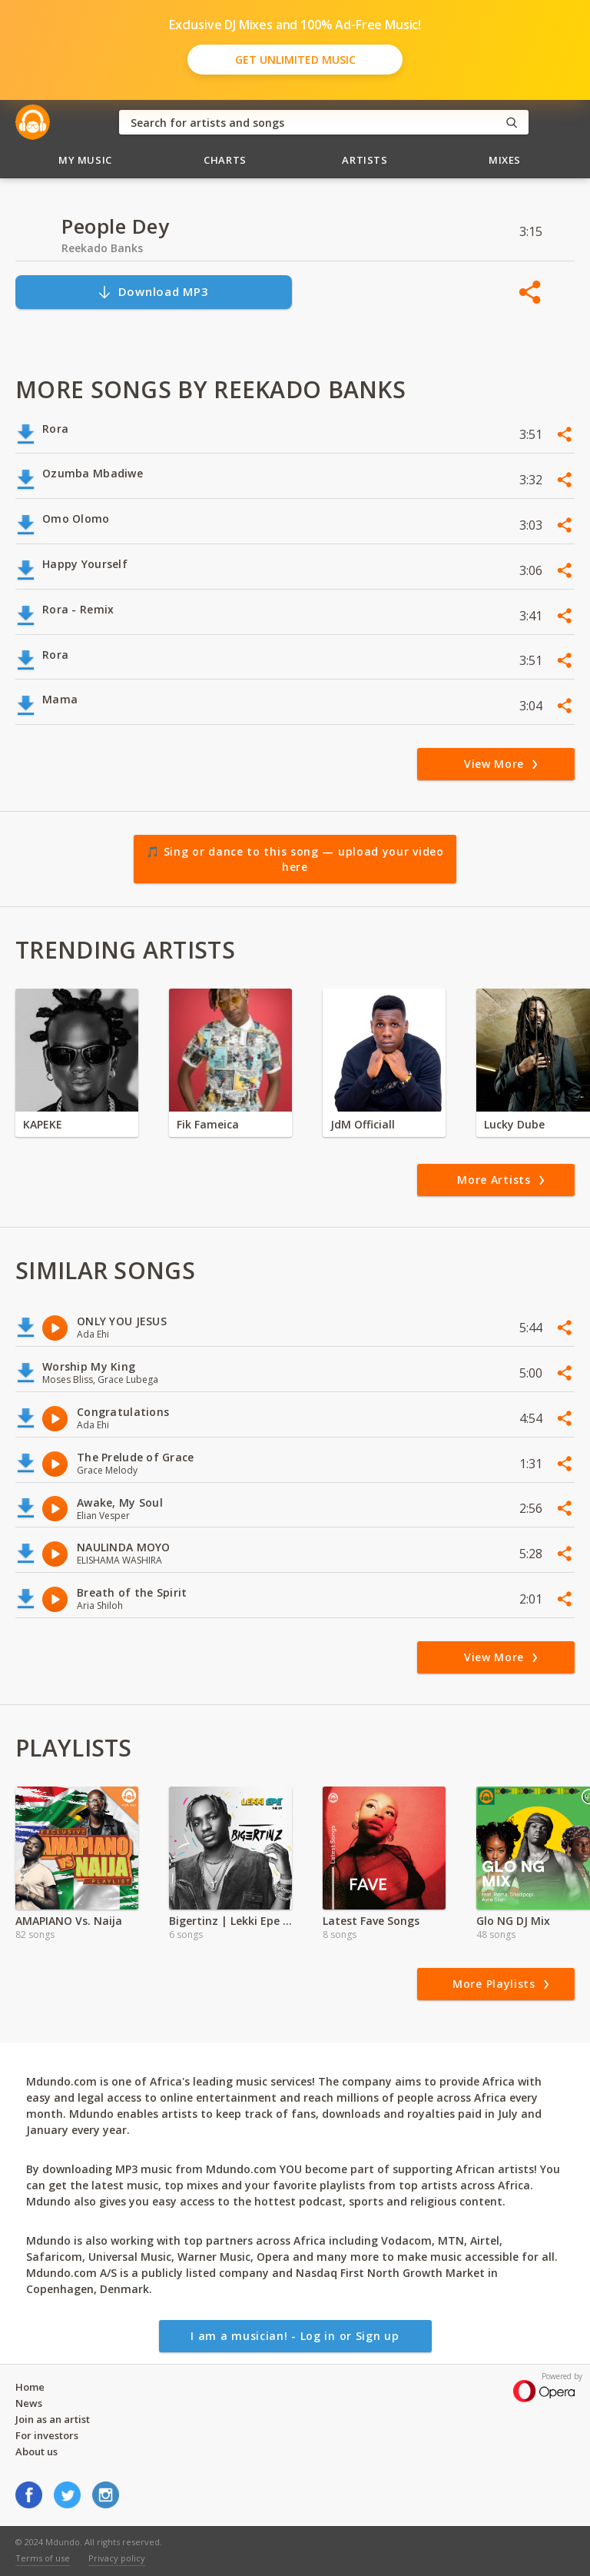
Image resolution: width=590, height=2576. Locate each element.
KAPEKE (42, 1124)
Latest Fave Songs (371, 1920)
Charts (225, 160)
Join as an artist (52, 2419)
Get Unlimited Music (295, 59)
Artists (365, 160)
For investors (46, 2435)
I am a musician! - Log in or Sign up (295, 2335)
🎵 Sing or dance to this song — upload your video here (295, 859)
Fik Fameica (208, 1124)
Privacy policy (116, 2558)
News (28, 2403)
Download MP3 (153, 292)
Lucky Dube (514, 1124)
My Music (85, 160)
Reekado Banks (102, 248)
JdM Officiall (362, 1124)
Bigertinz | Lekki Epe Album (230, 1920)
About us (36, 2451)
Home (30, 2387)
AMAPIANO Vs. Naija (68, 1920)
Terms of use (42, 2558)
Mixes (505, 160)
